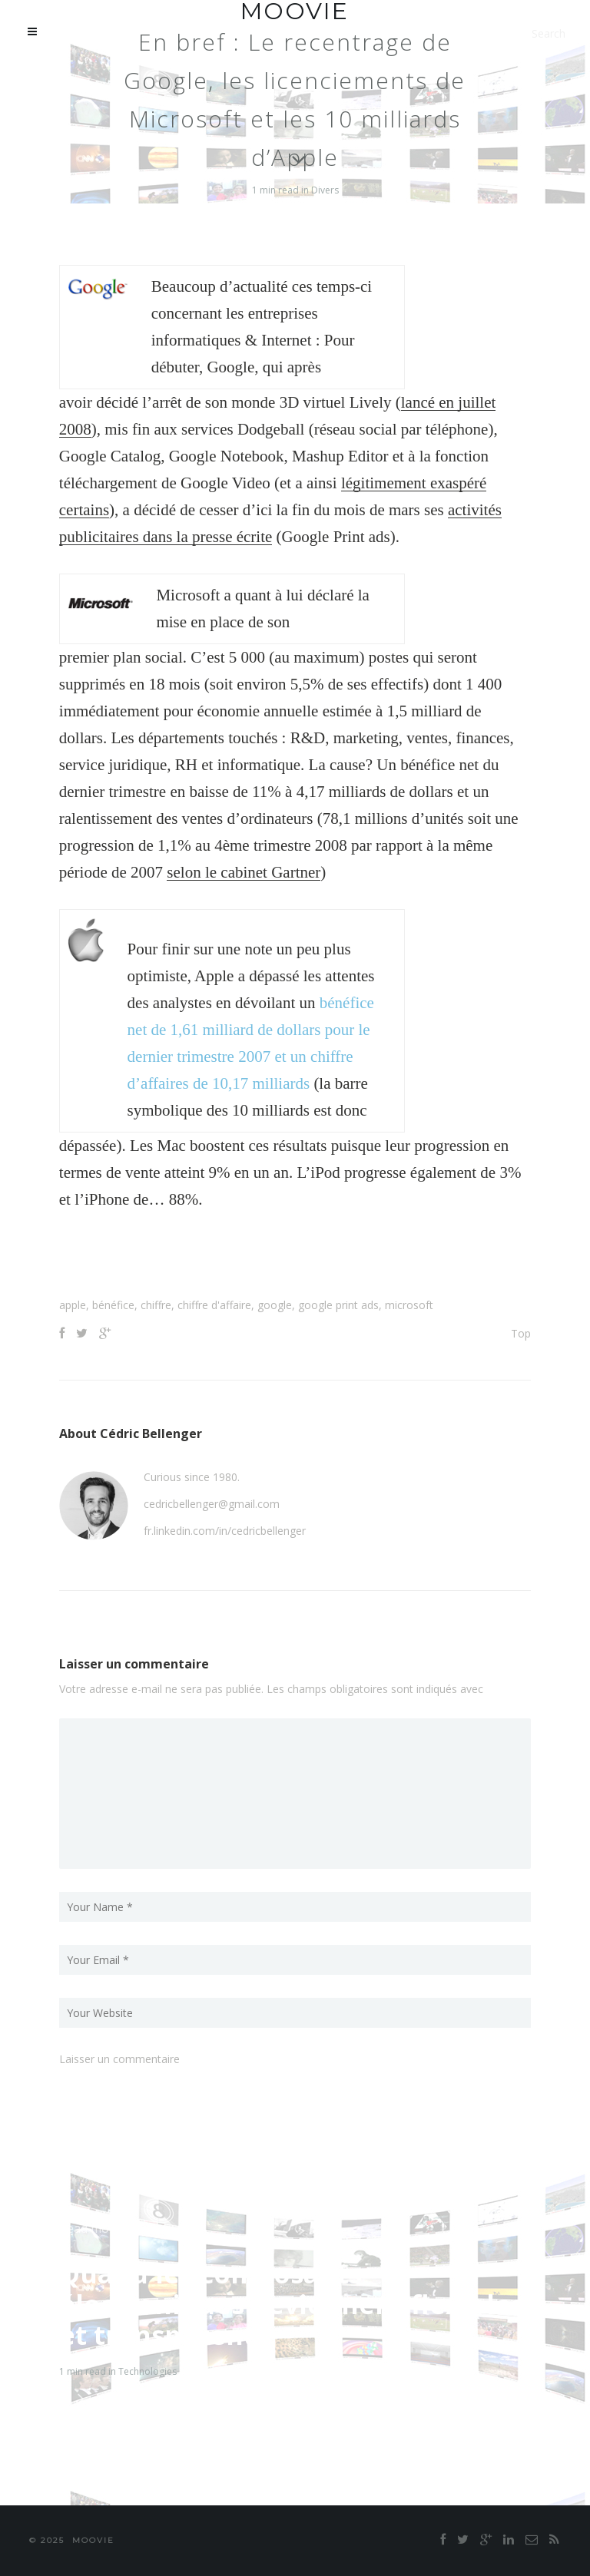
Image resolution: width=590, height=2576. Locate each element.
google (274, 1305)
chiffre (156, 1305)
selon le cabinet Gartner (243, 872)
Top (521, 1333)
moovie (93, 2540)
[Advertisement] (295, 1259)
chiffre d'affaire (214, 1305)
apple (72, 1305)
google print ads (338, 1305)
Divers (325, 190)
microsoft (409, 1305)
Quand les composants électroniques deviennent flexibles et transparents (291, 2304)
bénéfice (113, 1305)
